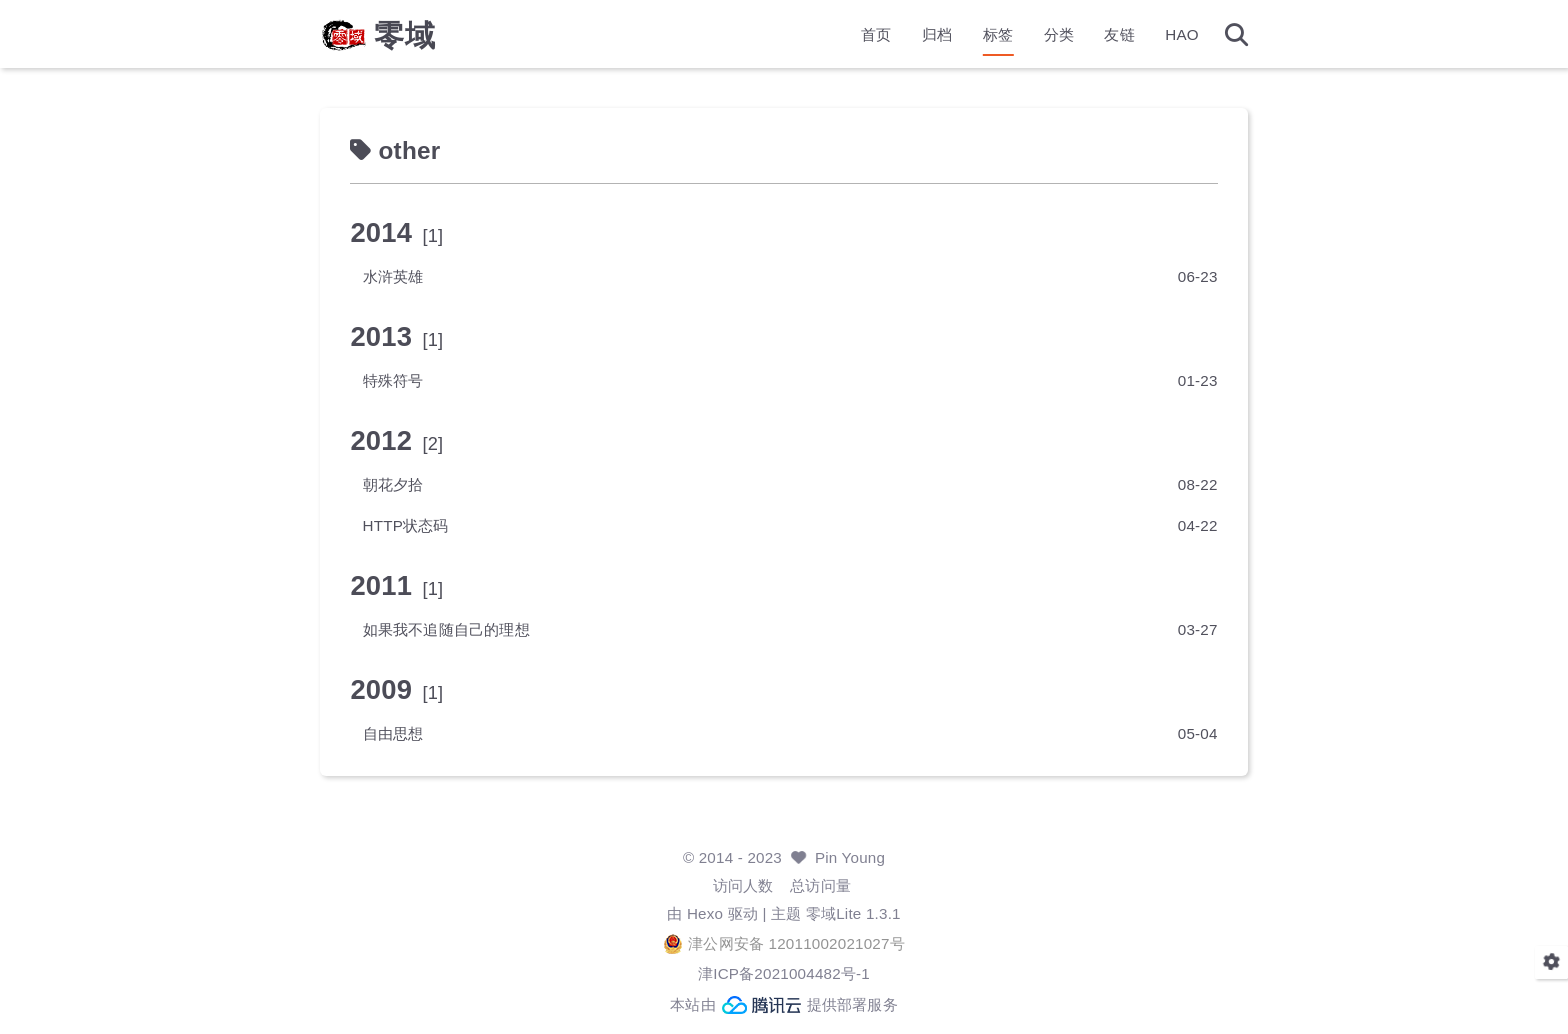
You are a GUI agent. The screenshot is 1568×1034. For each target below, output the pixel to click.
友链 (1119, 35)
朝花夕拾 (393, 484)
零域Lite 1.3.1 (853, 913)
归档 (937, 35)
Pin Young (850, 857)
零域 (405, 36)
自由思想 (393, 733)
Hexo (705, 913)
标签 (998, 35)
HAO (1182, 35)
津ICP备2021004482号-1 (784, 973)
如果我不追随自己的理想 (446, 629)
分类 (1059, 35)
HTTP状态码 (406, 525)
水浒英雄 (393, 276)
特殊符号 (393, 380)
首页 (876, 35)
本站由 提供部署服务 (784, 1005)
